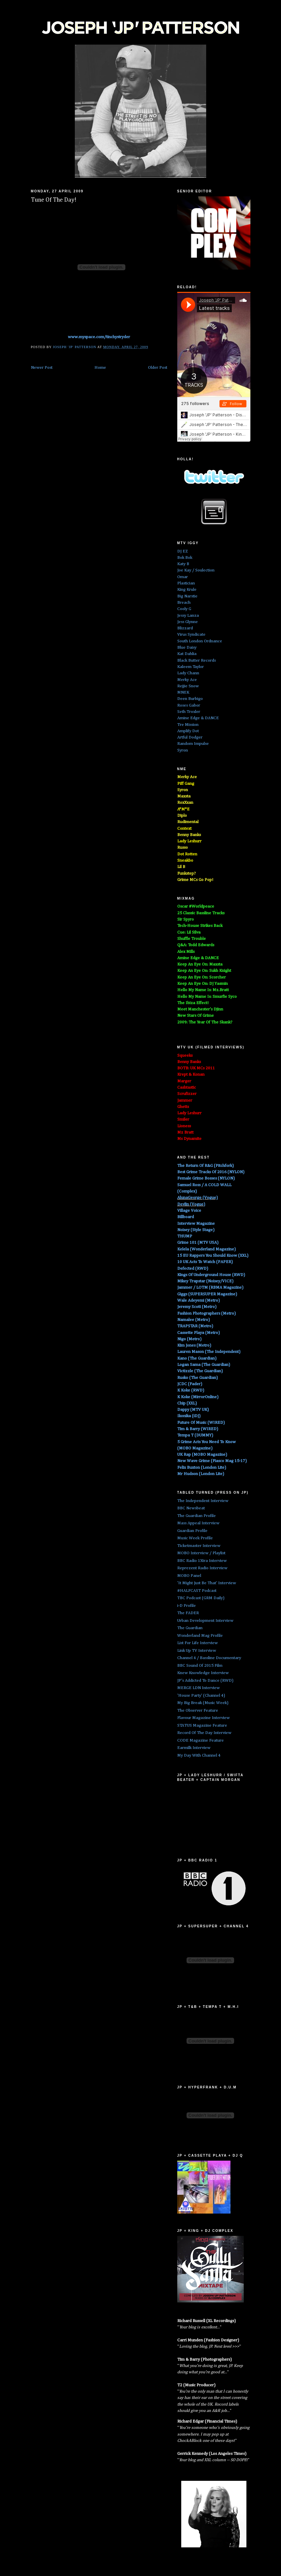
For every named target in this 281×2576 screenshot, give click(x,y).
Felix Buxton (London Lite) (201, 1467)
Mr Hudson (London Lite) (200, 1474)
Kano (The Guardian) (196, 1358)
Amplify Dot (188, 731)
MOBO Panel (189, 1576)
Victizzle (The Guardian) (200, 1371)
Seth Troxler (188, 712)
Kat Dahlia (187, 654)
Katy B (183, 564)
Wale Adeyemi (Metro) (198, 1300)
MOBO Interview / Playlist (201, 1553)
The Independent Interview (202, 1501)
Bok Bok (184, 557)
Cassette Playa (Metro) (198, 1333)
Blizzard (185, 628)
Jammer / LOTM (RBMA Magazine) (210, 1287)
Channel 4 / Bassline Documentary (209, 1658)
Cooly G (184, 609)
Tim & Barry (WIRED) (197, 1429)
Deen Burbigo (190, 699)
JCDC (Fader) (189, 1384)
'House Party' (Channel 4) (201, 1695)
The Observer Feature (197, 1710)
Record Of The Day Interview (204, 1733)
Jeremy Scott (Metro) (196, 1307)
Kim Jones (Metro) (194, 1345)
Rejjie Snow (188, 686)
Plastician (186, 583)
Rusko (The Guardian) (197, 1378)
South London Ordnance (199, 641)
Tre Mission (188, 725)
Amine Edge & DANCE (198, 718)
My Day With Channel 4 (198, 1755)
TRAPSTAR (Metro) (195, 1326)
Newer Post (42, 367)
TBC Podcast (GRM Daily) (200, 1598)
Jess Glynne (187, 622)
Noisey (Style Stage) (195, 1230)
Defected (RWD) (192, 1268)
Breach (184, 602)
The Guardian (190, 1628)
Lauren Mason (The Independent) (208, 1352)
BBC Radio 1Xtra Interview (202, 1561)
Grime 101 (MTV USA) (197, 1242)
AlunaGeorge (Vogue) (197, 1197)
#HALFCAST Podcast (196, 1591)
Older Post (157, 367)
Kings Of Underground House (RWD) (211, 1275)
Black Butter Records (196, 660)
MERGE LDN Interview (198, 1688)
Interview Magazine (196, 1223)
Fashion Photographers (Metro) (206, 1313)
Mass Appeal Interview (198, 1523)
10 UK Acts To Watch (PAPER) (205, 1262)
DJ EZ (182, 551)
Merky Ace (187, 680)
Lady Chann (188, 673)
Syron (182, 750)
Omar (182, 577)
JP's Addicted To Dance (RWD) (205, 1680)
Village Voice (189, 1210)
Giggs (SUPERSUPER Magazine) (207, 1294)
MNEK (183, 692)
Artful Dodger (190, 737)
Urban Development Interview (205, 1620)
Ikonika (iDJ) (189, 1416)
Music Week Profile (195, 1538)
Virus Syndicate (191, 634)
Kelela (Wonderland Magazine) (206, 1249)
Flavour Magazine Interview (203, 1718)
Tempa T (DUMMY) (195, 1435)
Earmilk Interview (194, 1748)
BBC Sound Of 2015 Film (199, 1665)
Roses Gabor (188, 705)
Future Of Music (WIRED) (201, 1422)
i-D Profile (186, 1606)
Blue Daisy (187, 647)
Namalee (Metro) (193, 1320)
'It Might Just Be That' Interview (206, 1583)
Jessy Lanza (188, 615)
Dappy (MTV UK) (193, 1409)
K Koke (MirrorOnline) (197, 1397)
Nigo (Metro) (189, 1339)
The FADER (188, 1613)
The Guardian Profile (196, 1516)
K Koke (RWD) (190, 1390)
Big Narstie (187, 596)
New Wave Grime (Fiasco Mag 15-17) (212, 1461)
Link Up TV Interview (196, 1650)
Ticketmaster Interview (198, 1546)
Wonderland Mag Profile (200, 1635)
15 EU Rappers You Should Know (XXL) (212, 1255)
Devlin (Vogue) (191, 1204)
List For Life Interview (197, 1643)
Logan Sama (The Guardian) (203, 1365)
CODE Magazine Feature (200, 1740)
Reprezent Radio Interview (202, 1568)
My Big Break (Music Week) (202, 1703)
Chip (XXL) (187, 1403)
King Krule (187, 589)
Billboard (185, 1217)
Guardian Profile (192, 1531)
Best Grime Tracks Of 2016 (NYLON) (210, 1172)
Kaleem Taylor (190, 667)
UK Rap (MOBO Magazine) (202, 1454)
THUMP (184, 1236)
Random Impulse (193, 744)
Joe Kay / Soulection (195, 570)
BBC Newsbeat (191, 1508)
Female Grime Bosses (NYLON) (206, 1178)
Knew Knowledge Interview (203, 1673)
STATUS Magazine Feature (202, 1725)
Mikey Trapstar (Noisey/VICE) (205, 1281)
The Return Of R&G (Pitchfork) (205, 1166)
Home (100, 367)
